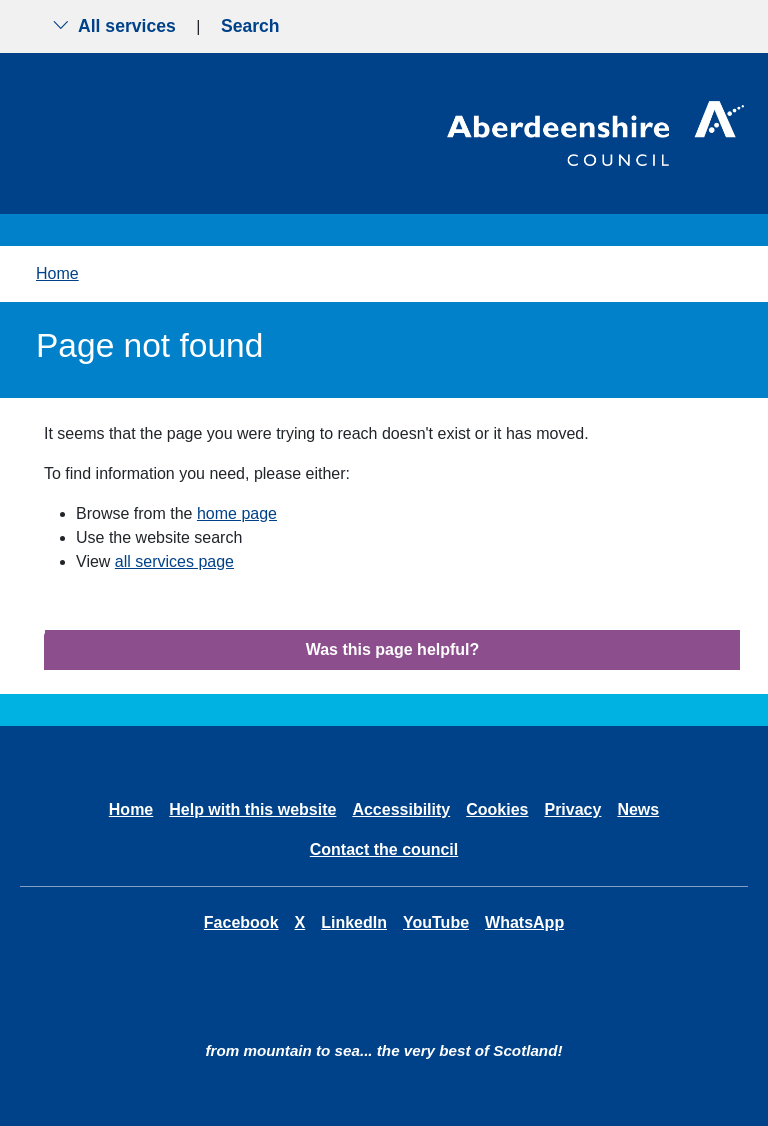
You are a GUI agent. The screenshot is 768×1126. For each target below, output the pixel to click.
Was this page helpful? (393, 649)
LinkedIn (354, 922)
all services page (174, 561)
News (638, 809)
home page (237, 513)
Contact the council (384, 849)
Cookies (497, 809)
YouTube (436, 922)
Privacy (572, 809)
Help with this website (252, 809)
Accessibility (401, 809)
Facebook (241, 922)
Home (57, 273)
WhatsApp (524, 922)
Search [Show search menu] (250, 26)
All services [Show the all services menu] (114, 26)
